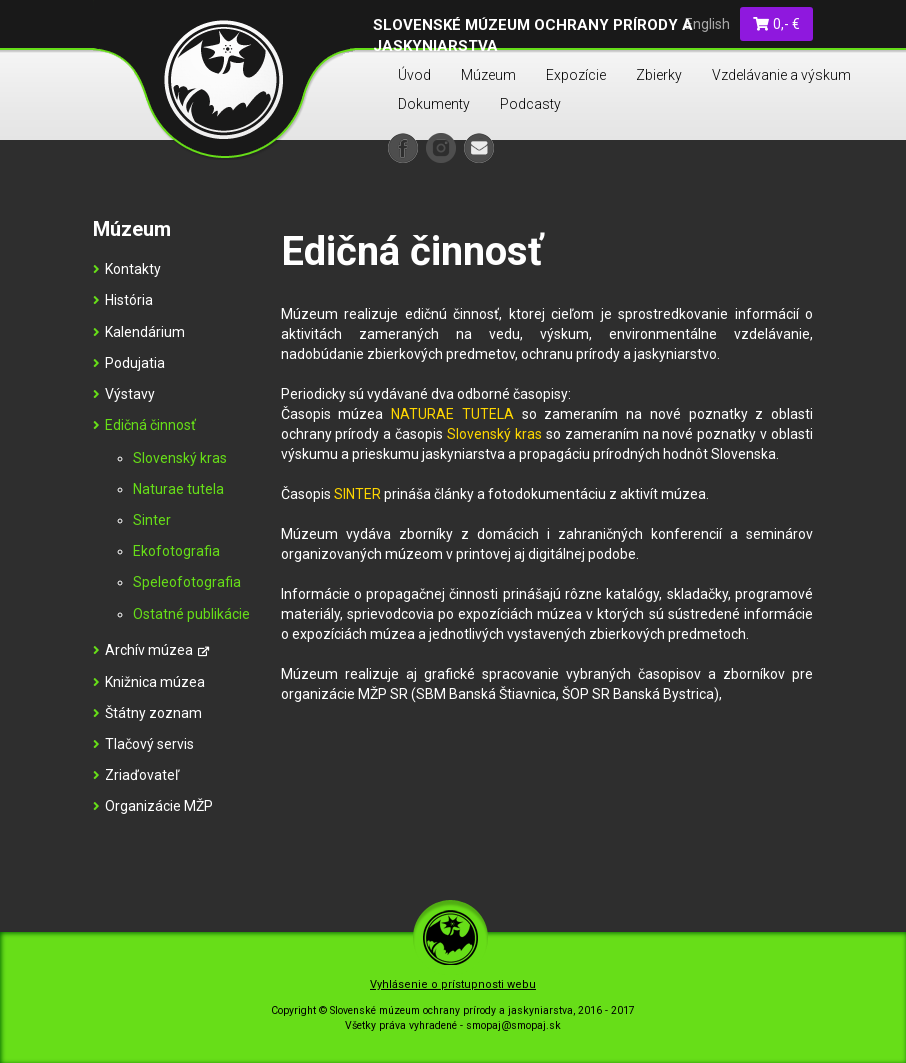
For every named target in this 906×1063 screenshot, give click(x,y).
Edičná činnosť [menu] (144, 425)
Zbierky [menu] (659, 75)
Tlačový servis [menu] (143, 744)
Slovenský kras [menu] (180, 458)
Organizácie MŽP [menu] (153, 806)
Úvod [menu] (414, 75)
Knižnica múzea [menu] (149, 682)
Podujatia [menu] (129, 363)
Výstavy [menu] (124, 394)
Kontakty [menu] (127, 269)
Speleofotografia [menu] (187, 582)
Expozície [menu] (576, 75)
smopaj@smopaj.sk (513, 1025)
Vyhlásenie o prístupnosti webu (453, 984)
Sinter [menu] (152, 520)
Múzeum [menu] (488, 75)
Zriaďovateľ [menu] (136, 775)
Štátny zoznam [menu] (147, 713)
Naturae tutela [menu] (178, 489)
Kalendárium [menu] (139, 332)
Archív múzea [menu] (151, 650)
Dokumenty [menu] (434, 104)
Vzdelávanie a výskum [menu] (781, 75)
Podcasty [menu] (530, 104)
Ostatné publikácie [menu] (191, 614)
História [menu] (123, 300)
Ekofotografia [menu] (176, 551)
